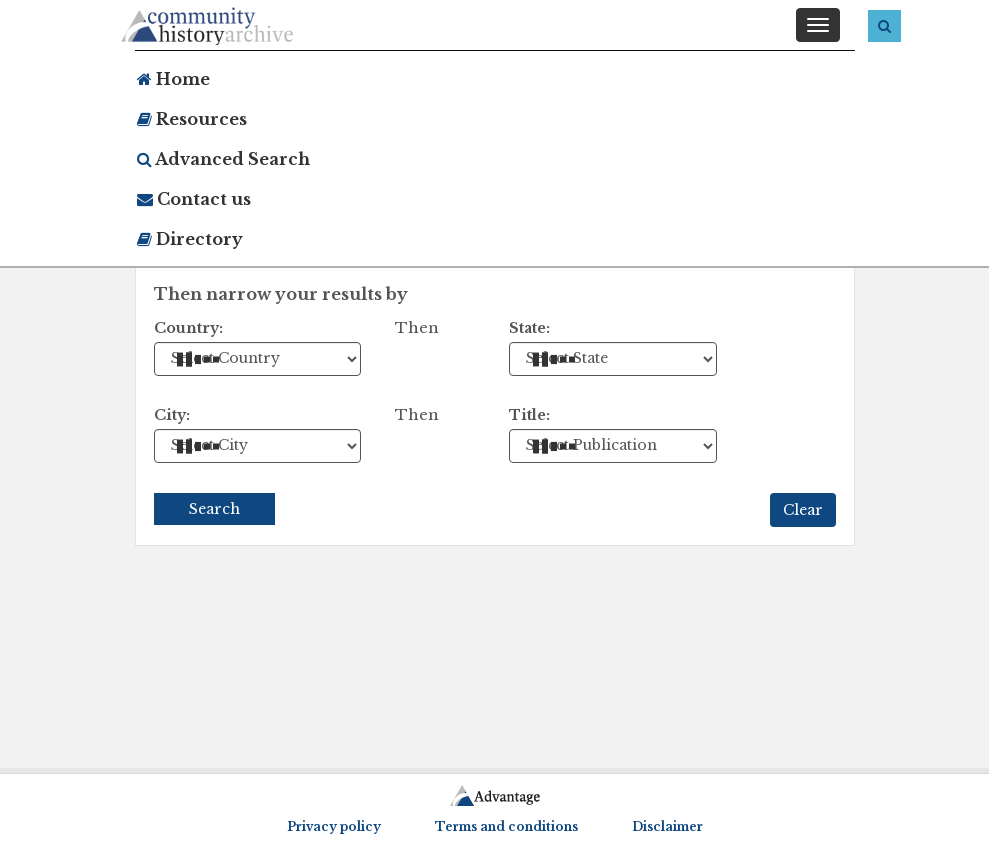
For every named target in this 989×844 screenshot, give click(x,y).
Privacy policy (334, 826)
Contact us (194, 199)
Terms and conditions (506, 826)
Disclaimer (667, 826)
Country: (188, 328)
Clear (803, 510)
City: (172, 415)
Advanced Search (223, 159)
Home (173, 79)
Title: (529, 415)
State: (529, 328)
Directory (190, 239)
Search (214, 509)
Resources (192, 119)
